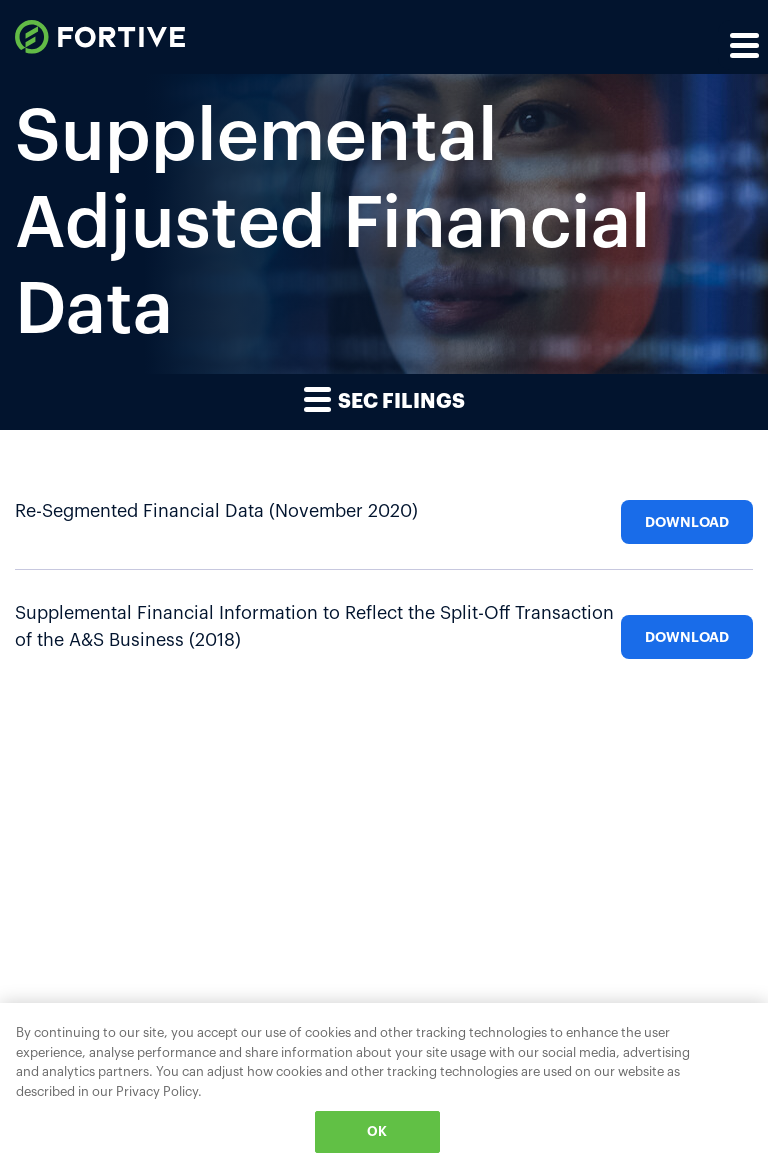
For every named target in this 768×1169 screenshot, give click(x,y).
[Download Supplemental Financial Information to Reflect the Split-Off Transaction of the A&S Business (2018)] (687, 627)
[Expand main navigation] (743, 45)
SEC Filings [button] (384, 398)
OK (377, 1131)
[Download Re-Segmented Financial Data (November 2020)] (687, 512)
